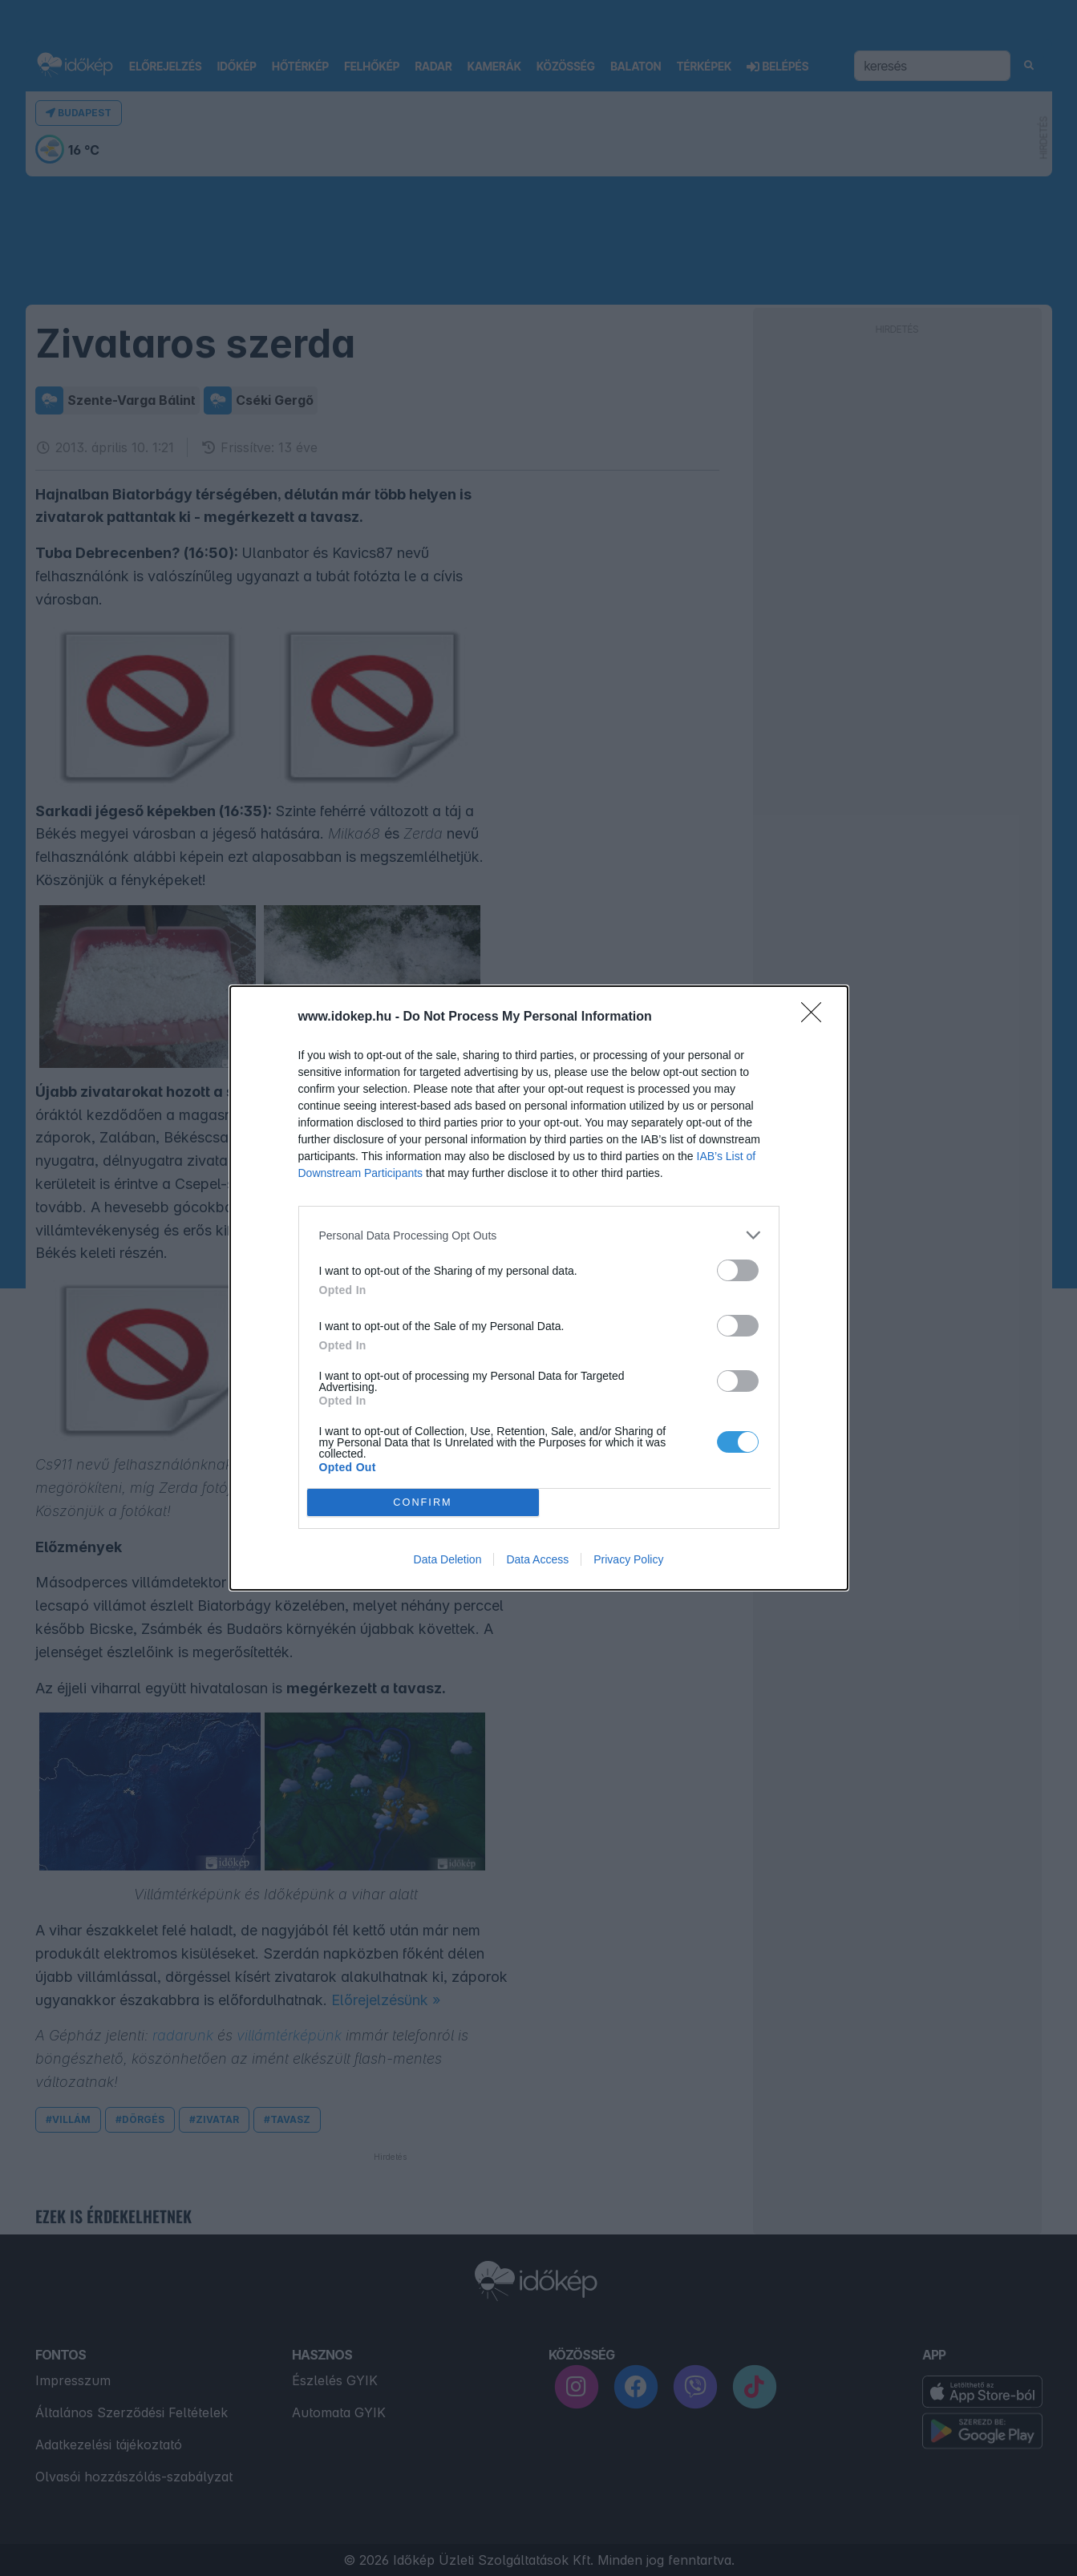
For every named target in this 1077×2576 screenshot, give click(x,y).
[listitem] (539, 1235)
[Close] (816, 1017)
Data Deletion (448, 1559)
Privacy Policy (628, 1559)
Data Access (537, 1559)
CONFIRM (423, 1503)
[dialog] (539, 1288)
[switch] (738, 1270)
